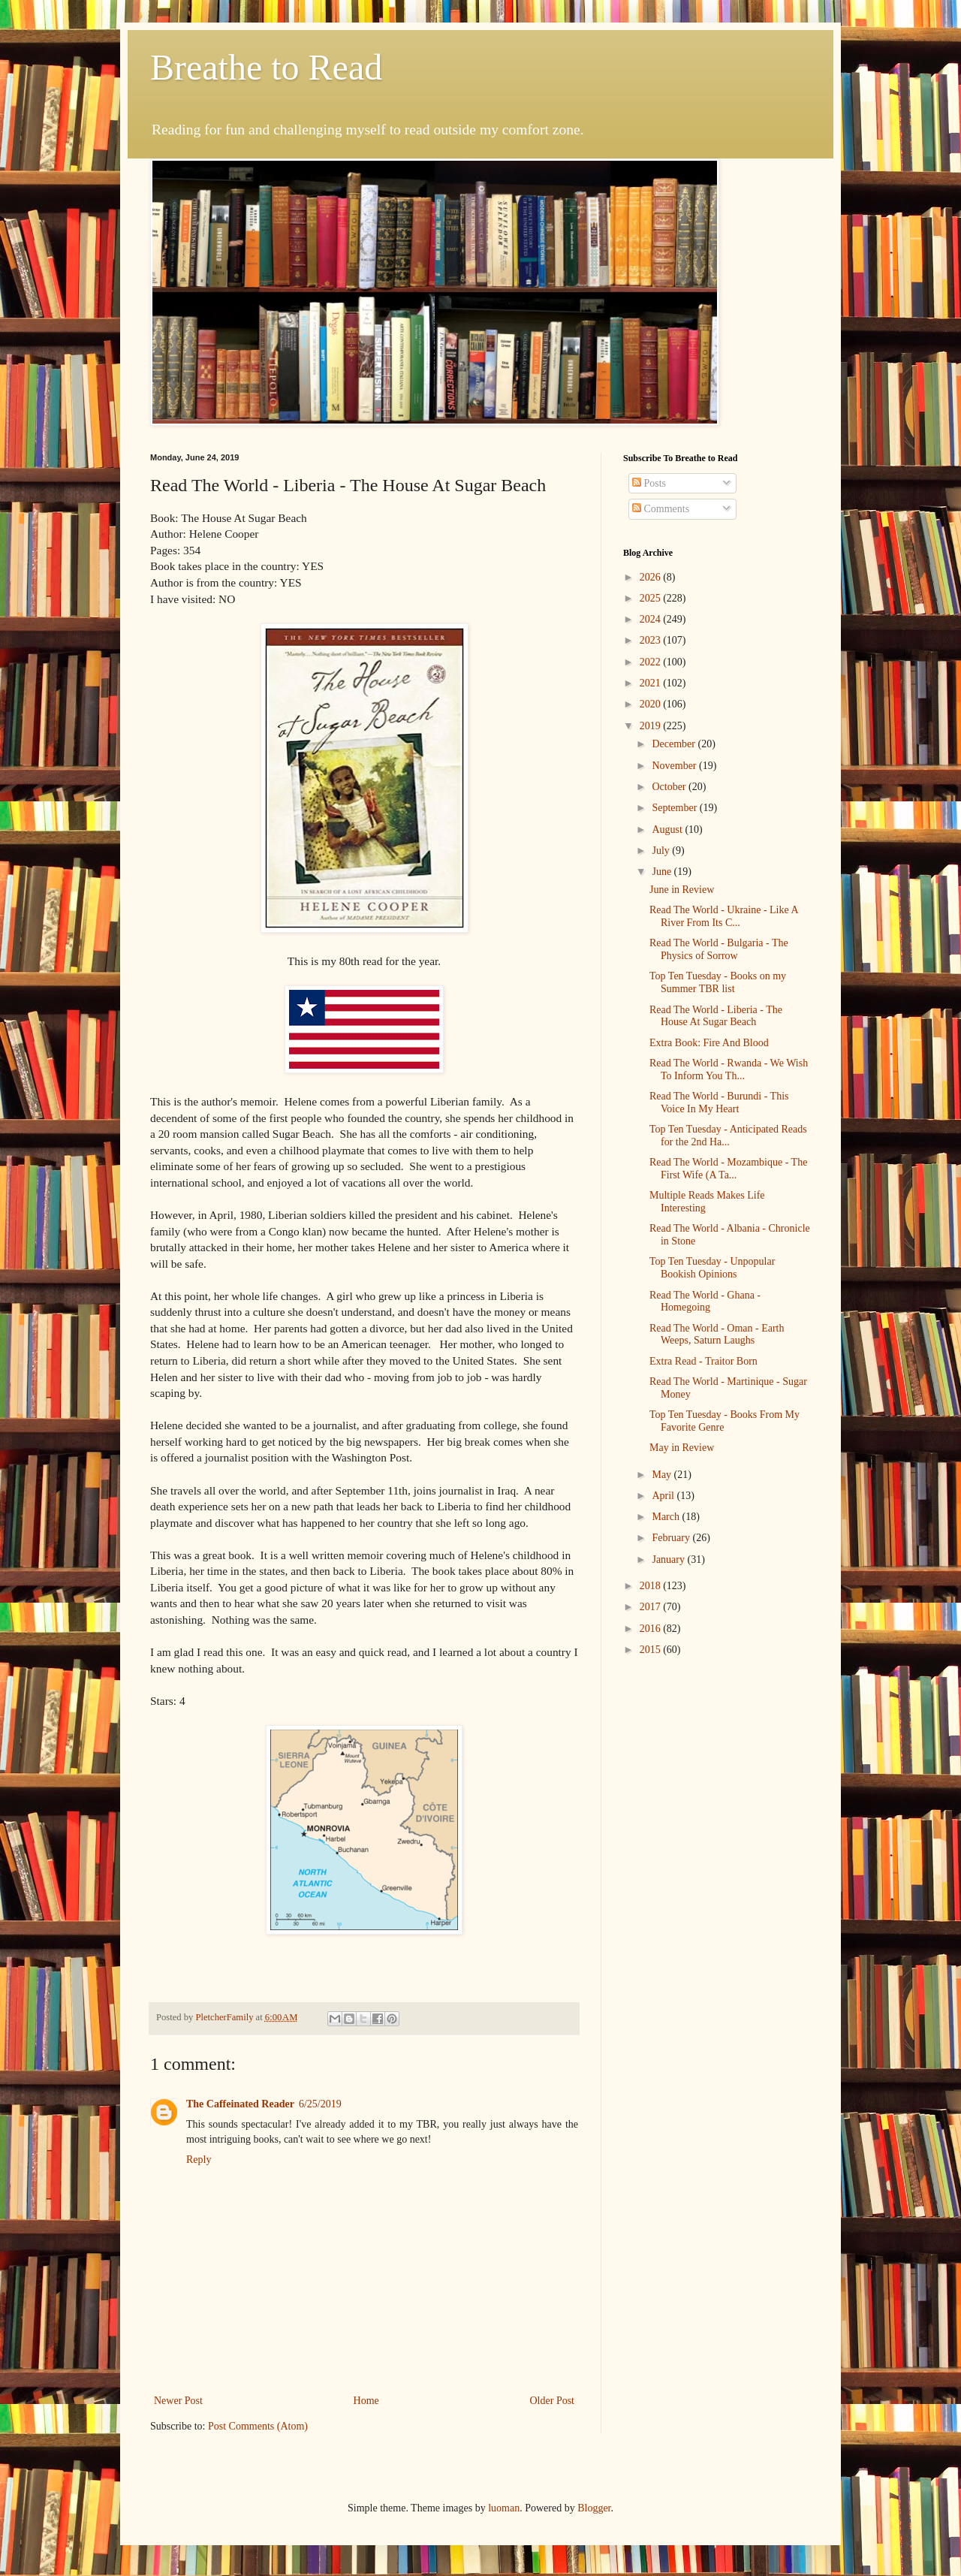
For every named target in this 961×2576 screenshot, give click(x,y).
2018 (652, 1585)
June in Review (681, 889)
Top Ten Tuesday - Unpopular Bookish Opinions (712, 1268)
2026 (652, 577)
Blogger (593, 2508)
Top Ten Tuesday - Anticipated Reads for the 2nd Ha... (728, 1136)
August (668, 829)
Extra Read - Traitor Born (703, 1361)
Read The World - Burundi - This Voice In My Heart (719, 1102)
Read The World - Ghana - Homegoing (705, 1302)
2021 (652, 683)
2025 (652, 598)
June (662, 871)
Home (366, 2400)
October (670, 786)
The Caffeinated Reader (240, 2104)
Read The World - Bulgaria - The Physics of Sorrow (718, 949)
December (674, 744)
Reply (198, 2159)
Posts (649, 483)
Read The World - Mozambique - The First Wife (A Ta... (728, 1169)
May (662, 1474)
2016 (652, 1628)
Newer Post (178, 2400)
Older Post (552, 2400)
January (669, 1559)
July (662, 850)
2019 (652, 725)
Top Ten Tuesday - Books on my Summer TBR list (717, 982)
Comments (660, 508)
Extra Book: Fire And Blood (709, 1042)
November (675, 765)
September (675, 807)
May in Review (681, 1447)
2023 (652, 640)
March (667, 1516)
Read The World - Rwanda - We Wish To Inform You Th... (728, 1069)
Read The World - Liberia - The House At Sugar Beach (715, 1016)
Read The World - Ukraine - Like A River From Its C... (723, 916)
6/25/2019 (320, 2104)
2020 (652, 704)
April (664, 1495)
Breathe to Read (266, 67)
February (672, 1537)
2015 (652, 1649)
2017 (652, 1606)
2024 (652, 619)
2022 (652, 662)
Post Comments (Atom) (258, 2426)
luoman (504, 2508)
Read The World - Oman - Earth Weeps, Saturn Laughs (717, 1335)
